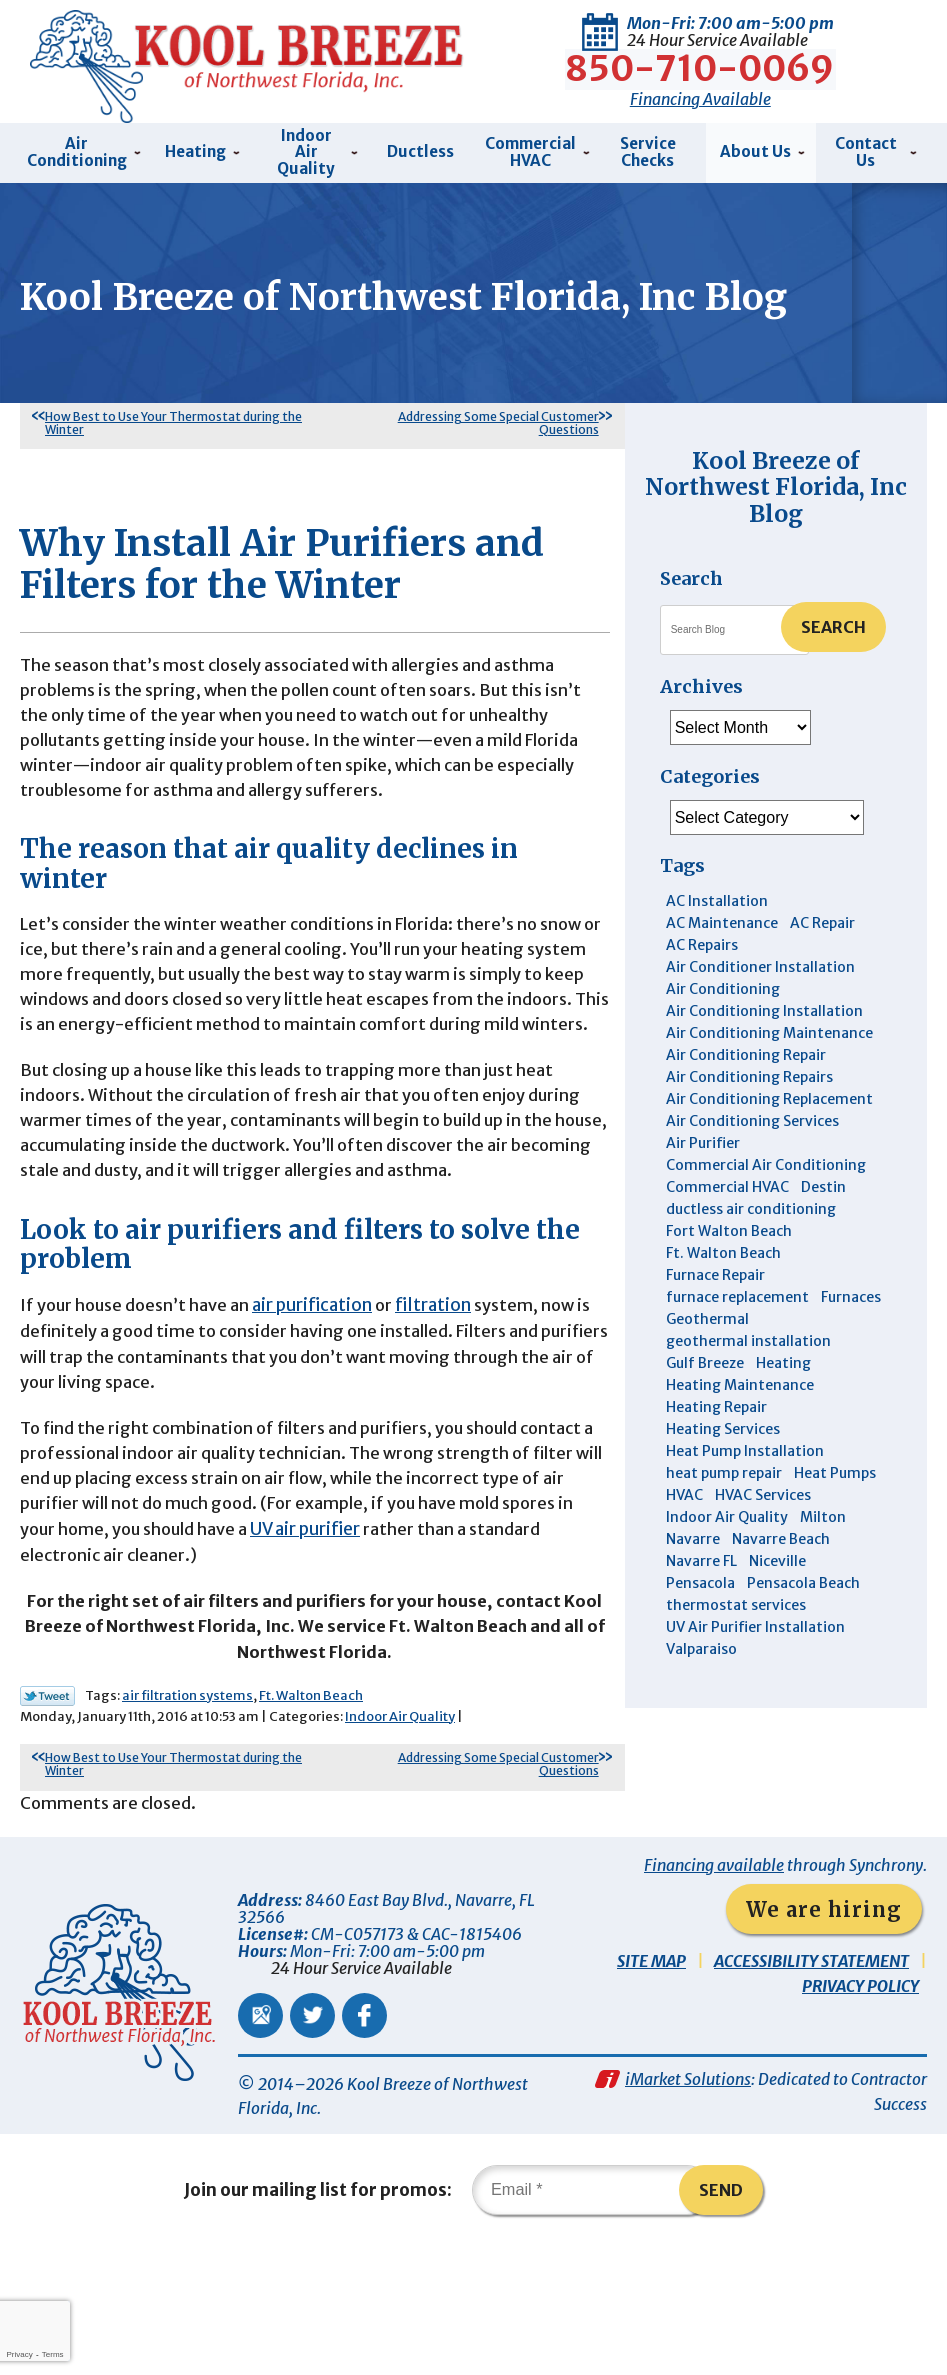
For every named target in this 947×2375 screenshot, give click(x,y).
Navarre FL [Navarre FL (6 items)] (701, 1555)
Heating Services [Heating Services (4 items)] (723, 1423)
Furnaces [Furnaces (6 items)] (851, 1291)
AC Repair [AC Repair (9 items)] (822, 917)
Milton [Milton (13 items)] (823, 1511)
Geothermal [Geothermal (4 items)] (707, 1313)
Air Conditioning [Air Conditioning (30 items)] (723, 983)
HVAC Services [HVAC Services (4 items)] (763, 1489)
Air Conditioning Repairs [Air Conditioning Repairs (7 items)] (749, 1071)
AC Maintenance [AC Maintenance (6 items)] (722, 917)
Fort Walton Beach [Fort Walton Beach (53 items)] (729, 1225)
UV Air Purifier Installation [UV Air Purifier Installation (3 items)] (755, 1621)
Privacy (19, 2354)
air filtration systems (187, 1810)
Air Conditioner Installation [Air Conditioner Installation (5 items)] (760, 961)
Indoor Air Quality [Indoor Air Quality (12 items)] (727, 1511)
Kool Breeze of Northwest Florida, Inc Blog (776, 481)
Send (722, 2319)
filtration (439, 1395)
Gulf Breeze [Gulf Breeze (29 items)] (705, 1357)
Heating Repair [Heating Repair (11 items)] (716, 1401)
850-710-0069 (700, 65)
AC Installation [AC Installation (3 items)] (717, 895)
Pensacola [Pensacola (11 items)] (700, 1577)
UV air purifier (332, 1634)
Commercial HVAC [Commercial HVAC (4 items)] (727, 1181)
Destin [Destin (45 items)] (823, 1181)
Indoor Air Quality (400, 1831)
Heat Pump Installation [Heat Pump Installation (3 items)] (745, 1445)
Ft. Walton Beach (311, 1810)
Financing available (714, 1984)
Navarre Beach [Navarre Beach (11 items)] (781, 1533)
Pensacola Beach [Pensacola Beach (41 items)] (803, 1577)
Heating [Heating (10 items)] (783, 1357)
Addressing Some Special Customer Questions (498, 417)
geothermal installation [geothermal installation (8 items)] (748, 1335)
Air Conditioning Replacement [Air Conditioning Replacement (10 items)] (769, 1093)
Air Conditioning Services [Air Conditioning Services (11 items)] (752, 1115)
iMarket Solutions (688, 2203)
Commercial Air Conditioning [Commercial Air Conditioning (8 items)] (766, 1159)
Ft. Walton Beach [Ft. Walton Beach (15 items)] (723, 1247)
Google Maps (260, 2134)
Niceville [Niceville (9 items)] (777, 1555)
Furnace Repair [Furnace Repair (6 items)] (715, 1269)
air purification (317, 1395)
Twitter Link (47, 1811)
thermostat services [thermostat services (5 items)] (736, 1599)
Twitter (312, 2134)
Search (833, 621)
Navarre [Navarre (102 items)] (693, 1533)
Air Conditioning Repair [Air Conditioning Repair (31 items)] (746, 1049)
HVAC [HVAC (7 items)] (684, 1489)
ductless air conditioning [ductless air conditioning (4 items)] (751, 1203)
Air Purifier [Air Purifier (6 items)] (703, 1137)
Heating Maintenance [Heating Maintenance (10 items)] (740, 1379)
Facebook (364, 2134)
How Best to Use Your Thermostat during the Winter (173, 417)
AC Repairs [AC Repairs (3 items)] (702, 939)
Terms (53, 2354)
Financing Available (700, 94)
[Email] (592, 2319)
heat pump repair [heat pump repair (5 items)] (724, 1467)
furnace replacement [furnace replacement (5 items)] (737, 1291)
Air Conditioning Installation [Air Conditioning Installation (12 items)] (764, 1005)
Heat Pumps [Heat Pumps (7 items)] (835, 1467)
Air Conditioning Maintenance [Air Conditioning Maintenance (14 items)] (769, 1027)
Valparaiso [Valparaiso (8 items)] (701, 1643)
